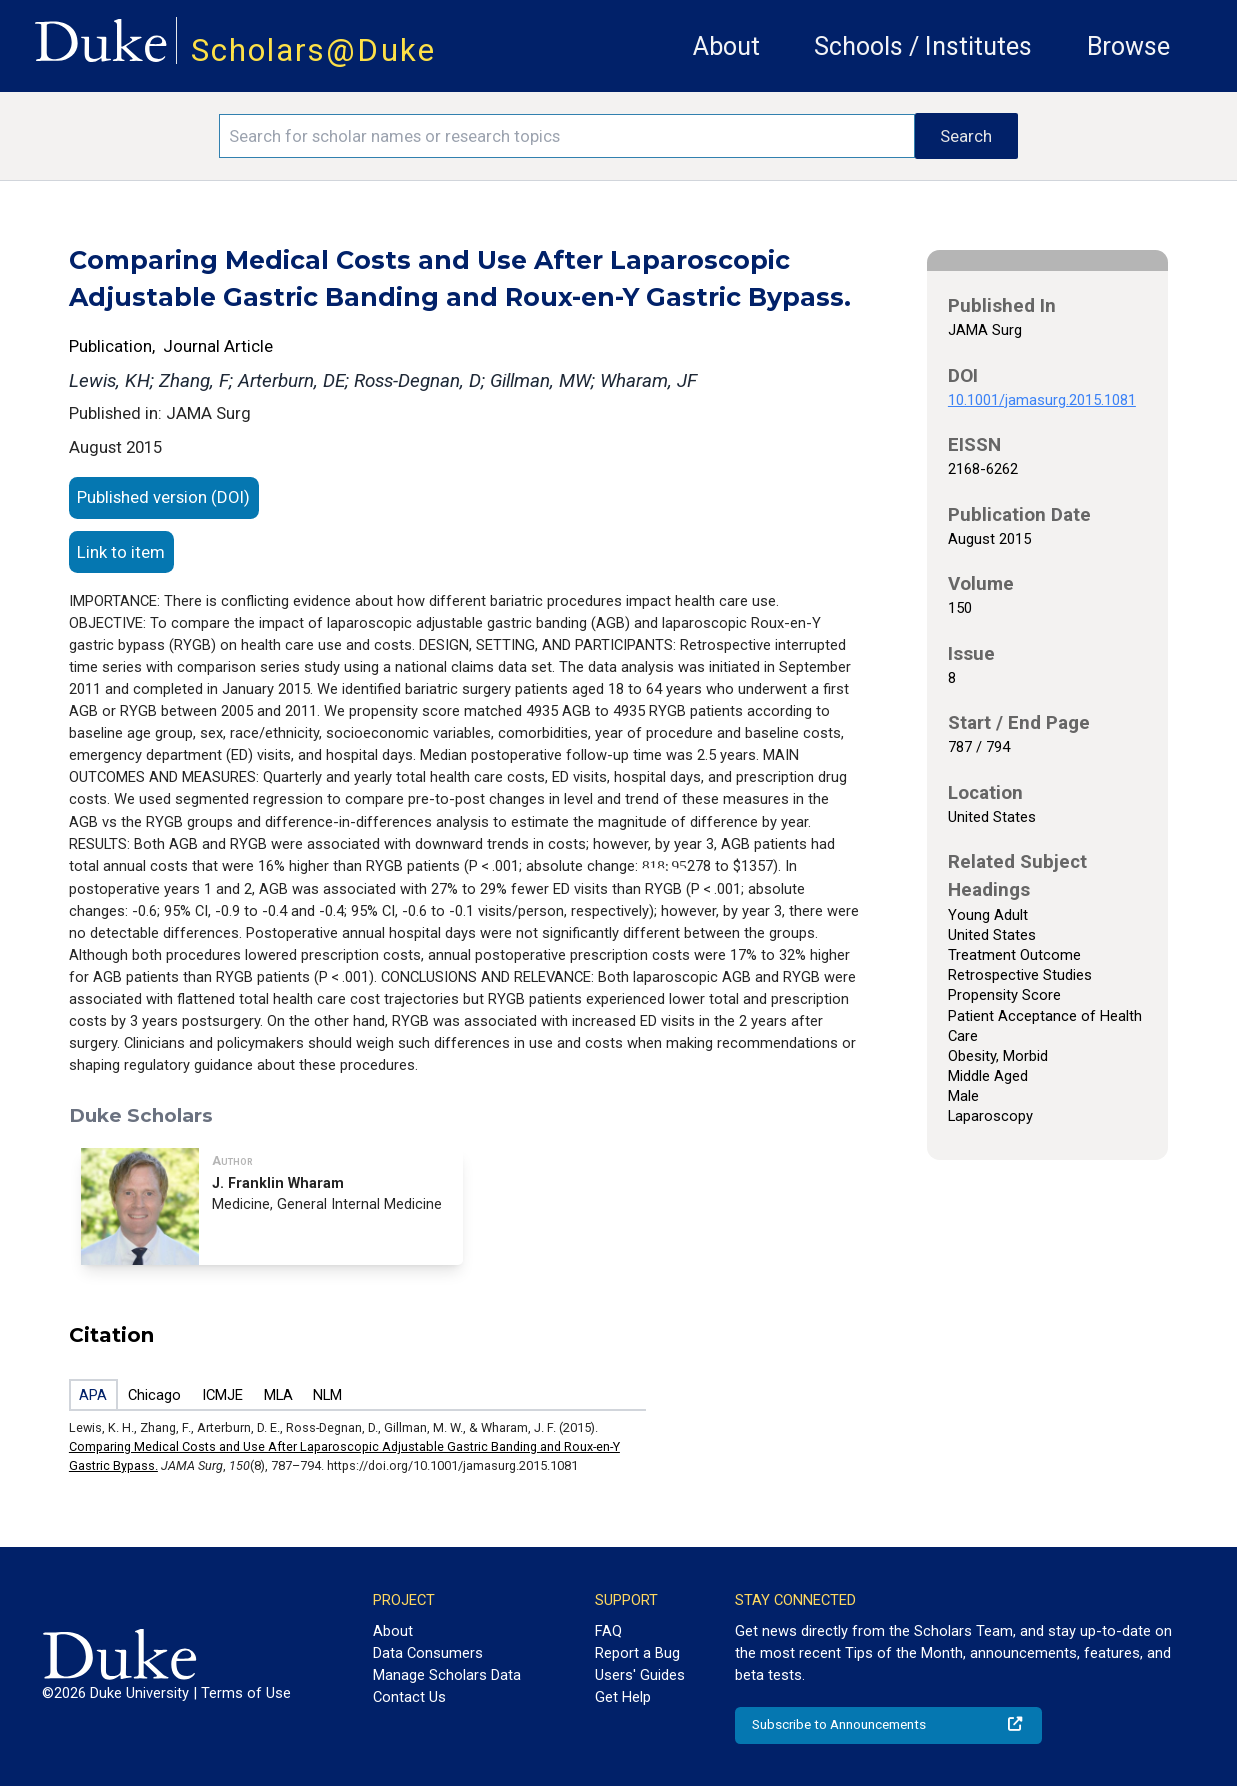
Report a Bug (637, 1653)
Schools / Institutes (923, 46)
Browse (1128, 46)
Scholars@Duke (313, 50)
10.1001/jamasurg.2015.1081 (1042, 400)
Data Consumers (428, 1653)
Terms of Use (246, 1693)
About (726, 46)
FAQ (608, 1631)
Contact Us (409, 1697)
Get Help (623, 1697)
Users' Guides (640, 1675)
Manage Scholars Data (447, 1675)
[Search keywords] (567, 136)
